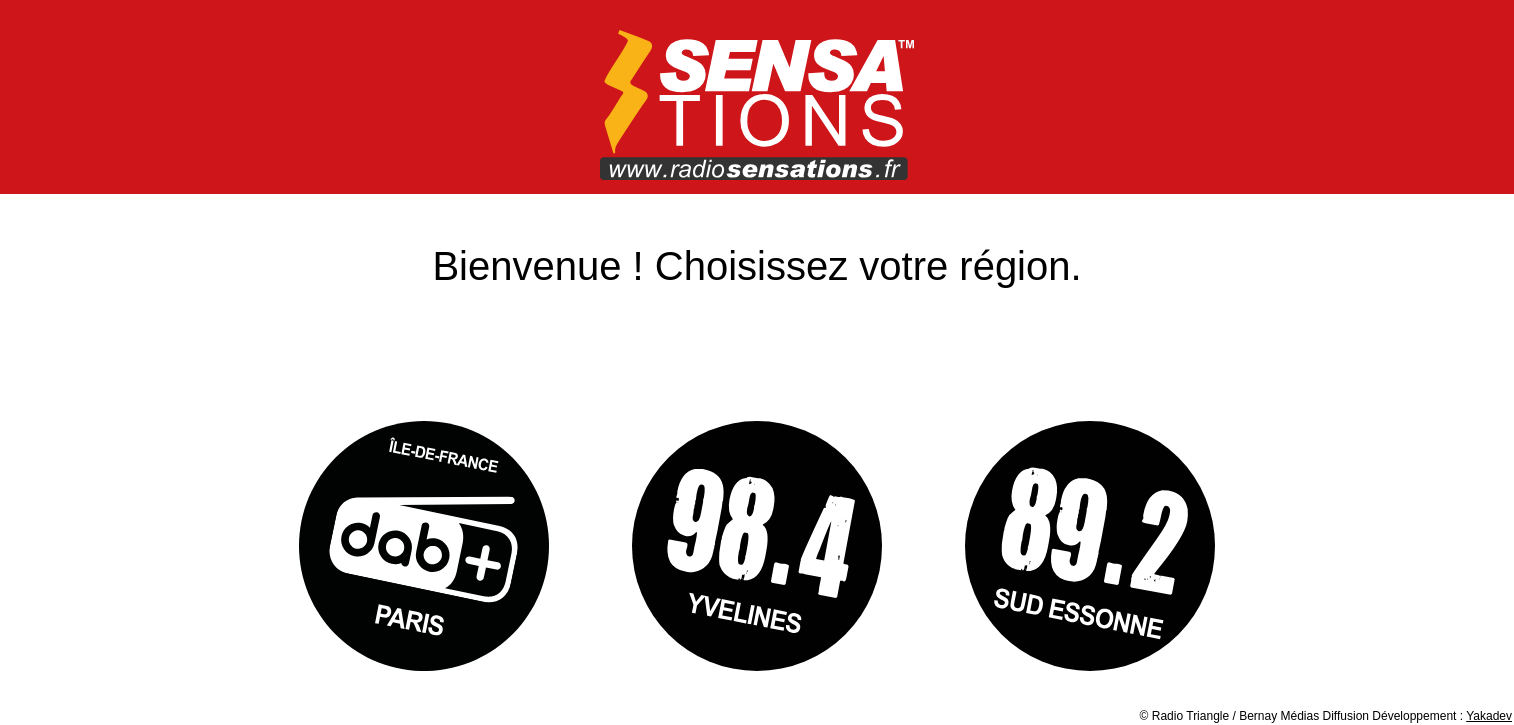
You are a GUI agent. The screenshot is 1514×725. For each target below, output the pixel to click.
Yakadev (1489, 716)
